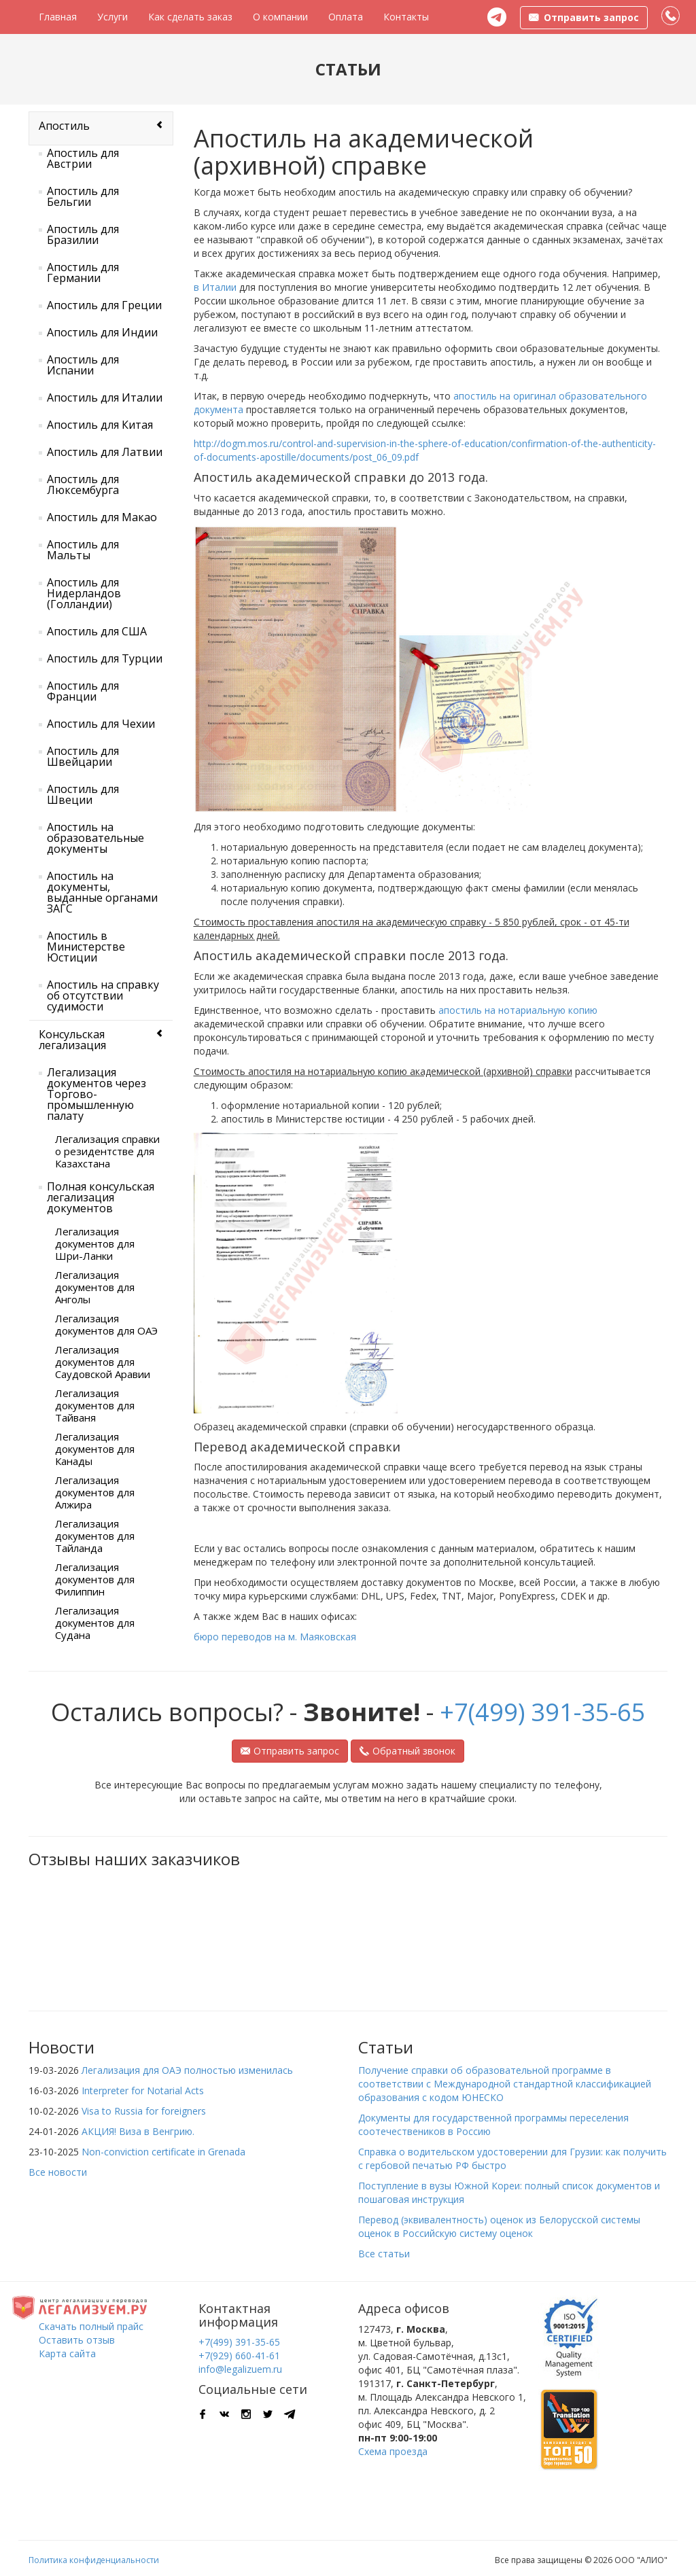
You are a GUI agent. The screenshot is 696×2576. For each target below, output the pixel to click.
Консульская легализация (72, 1040)
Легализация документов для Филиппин (95, 1579)
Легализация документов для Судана (95, 1623)
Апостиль (64, 125)
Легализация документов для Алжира (95, 1492)
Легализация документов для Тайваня (95, 1405)
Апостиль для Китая (100, 424)
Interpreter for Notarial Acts (143, 2090)
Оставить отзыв (77, 2339)
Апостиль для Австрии (83, 158)
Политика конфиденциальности (94, 2560)
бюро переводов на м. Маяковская (275, 1636)
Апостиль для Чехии (101, 723)
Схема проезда (393, 2451)
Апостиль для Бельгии (83, 196)
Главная (58, 16)
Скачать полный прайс (91, 2326)
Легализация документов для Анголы (95, 1287)
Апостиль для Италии (104, 397)
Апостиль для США (97, 631)
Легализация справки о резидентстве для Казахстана (107, 1151)
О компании (280, 16)
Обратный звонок (407, 1750)
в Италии (215, 287)
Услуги (112, 16)
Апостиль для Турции (104, 658)
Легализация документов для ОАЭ (106, 1324)
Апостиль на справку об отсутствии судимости (103, 995)
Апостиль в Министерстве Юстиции (86, 946)
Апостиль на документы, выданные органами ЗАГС (102, 892)
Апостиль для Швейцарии (83, 756)
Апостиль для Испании (83, 365)
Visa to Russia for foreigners (144, 2110)
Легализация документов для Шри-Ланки (95, 1243)
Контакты (406, 16)
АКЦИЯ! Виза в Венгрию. (138, 2131)
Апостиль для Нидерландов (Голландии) (84, 593)
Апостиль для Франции (83, 691)
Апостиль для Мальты (83, 550)
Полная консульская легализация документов (100, 1197)
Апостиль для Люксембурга (83, 484)
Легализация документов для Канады (95, 1449)
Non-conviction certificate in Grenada (163, 2151)
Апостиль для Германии (83, 272)
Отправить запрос (290, 1750)
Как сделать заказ (190, 16)
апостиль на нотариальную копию (517, 1010)
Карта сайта (67, 2353)
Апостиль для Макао (102, 517)
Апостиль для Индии (102, 332)
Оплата (345, 16)
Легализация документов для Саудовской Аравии (102, 1362)
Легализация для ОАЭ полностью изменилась (187, 2070)
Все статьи (384, 2253)
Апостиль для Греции (104, 305)
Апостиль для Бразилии (83, 234)
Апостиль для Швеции (83, 794)
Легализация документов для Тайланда (95, 1536)
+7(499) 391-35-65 (543, 1712)
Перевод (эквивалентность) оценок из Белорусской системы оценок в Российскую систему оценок (499, 2226)
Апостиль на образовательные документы (95, 837)
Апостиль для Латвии (104, 451)
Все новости (58, 2172)
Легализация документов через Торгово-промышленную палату (96, 1094)
